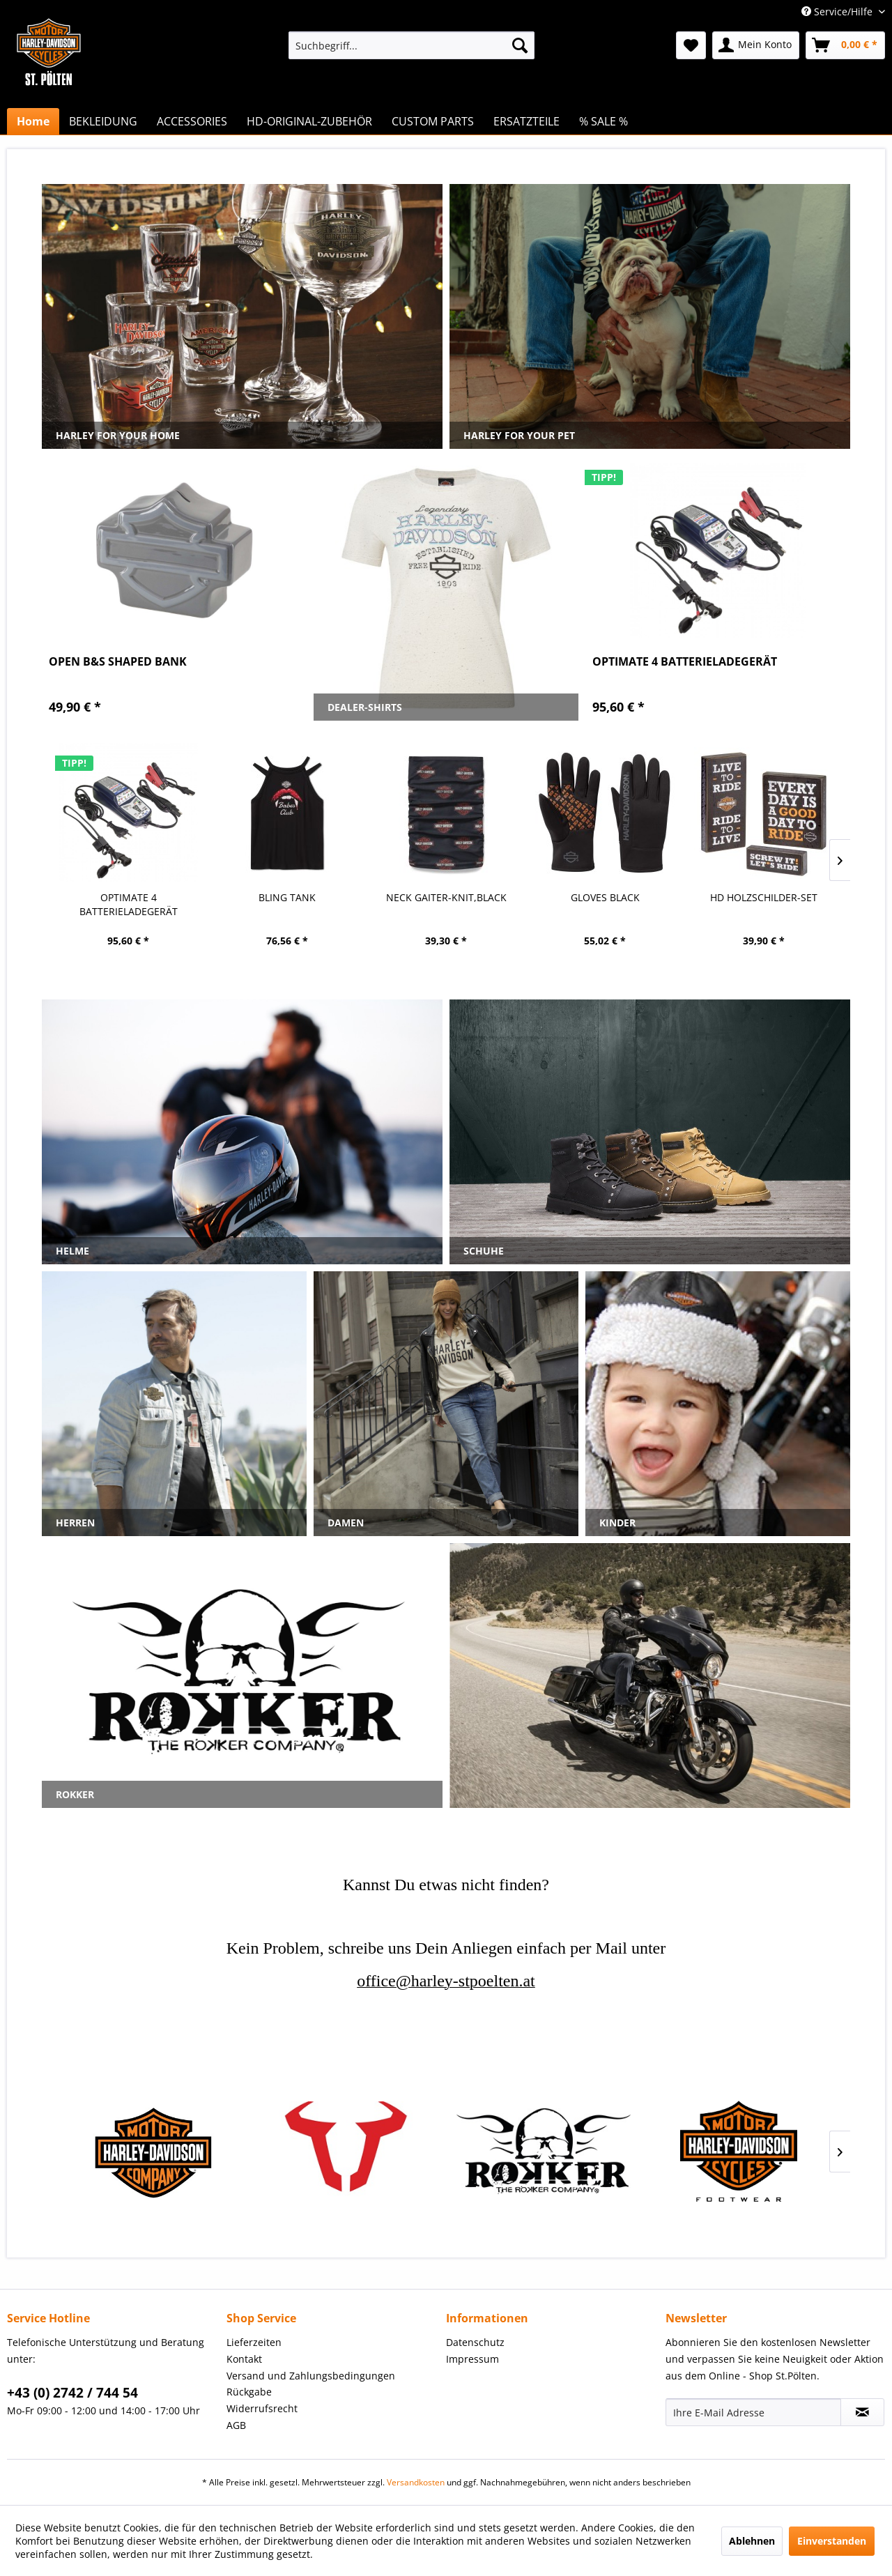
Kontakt (244, 2359)
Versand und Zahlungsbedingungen (310, 2375)
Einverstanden (831, 2540)
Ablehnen (752, 2540)
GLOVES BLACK (446, 897)
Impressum (472, 2359)
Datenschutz (475, 2342)
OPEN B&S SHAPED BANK (118, 661)
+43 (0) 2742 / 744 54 (72, 2393)
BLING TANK (128, 897)
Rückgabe (249, 2391)
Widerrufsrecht (262, 2408)
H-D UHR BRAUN (763, 897)
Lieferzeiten (254, 2342)
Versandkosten (416, 2482)
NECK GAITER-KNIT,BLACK (287, 897)
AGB (236, 2425)
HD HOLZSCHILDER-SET (605, 897)
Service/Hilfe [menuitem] (838, 11)
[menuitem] (412, 45)
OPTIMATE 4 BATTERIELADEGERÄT (684, 661)
